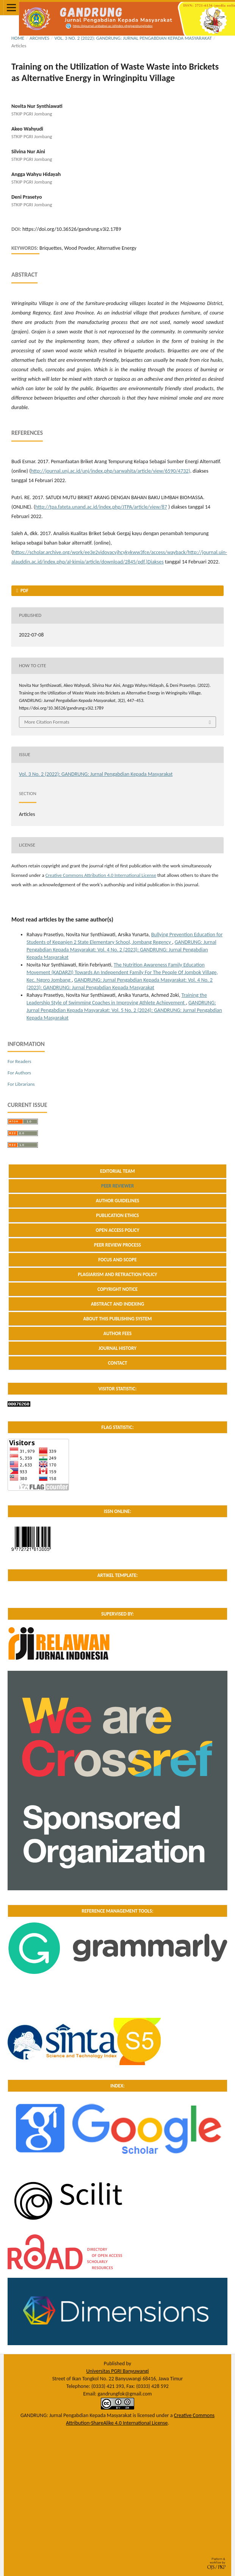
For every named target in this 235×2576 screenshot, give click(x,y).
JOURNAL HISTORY (117, 1348)
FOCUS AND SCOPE (117, 1259)
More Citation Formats (46, 722)
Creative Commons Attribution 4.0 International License (100, 875)
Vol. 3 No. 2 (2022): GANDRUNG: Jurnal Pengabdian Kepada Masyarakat (133, 38)
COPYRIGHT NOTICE (117, 1289)
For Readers (19, 1061)
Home (17, 38)
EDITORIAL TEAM (117, 1171)
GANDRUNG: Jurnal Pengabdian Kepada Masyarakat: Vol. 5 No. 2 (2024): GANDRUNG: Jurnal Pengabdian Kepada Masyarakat (124, 1010)
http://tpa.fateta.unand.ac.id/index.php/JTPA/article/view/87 (101, 507)
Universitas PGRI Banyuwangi (117, 2371)
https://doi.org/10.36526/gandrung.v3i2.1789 (71, 229)
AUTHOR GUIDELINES (117, 1200)
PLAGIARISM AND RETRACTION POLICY (117, 1274)
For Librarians (21, 1084)
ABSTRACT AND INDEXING (117, 1304)
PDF (23, 590)
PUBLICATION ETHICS (117, 1215)
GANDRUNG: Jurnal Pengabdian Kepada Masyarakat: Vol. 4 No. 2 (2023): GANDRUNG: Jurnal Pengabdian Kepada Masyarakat (121, 949)
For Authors (19, 1073)
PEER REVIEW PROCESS (117, 1245)
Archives (39, 38)
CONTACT (117, 1363)
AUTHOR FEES (117, 1333)
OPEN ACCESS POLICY (117, 1230)
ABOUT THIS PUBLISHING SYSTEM (117, 1318)
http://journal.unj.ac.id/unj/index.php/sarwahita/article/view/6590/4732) (110, 471)
